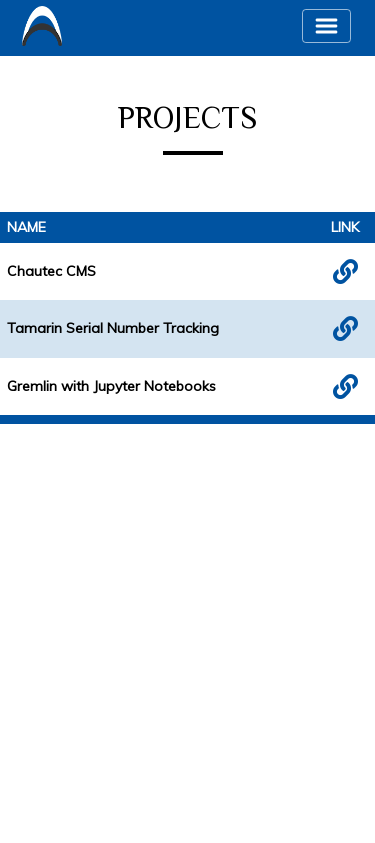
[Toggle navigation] (326, 26)
